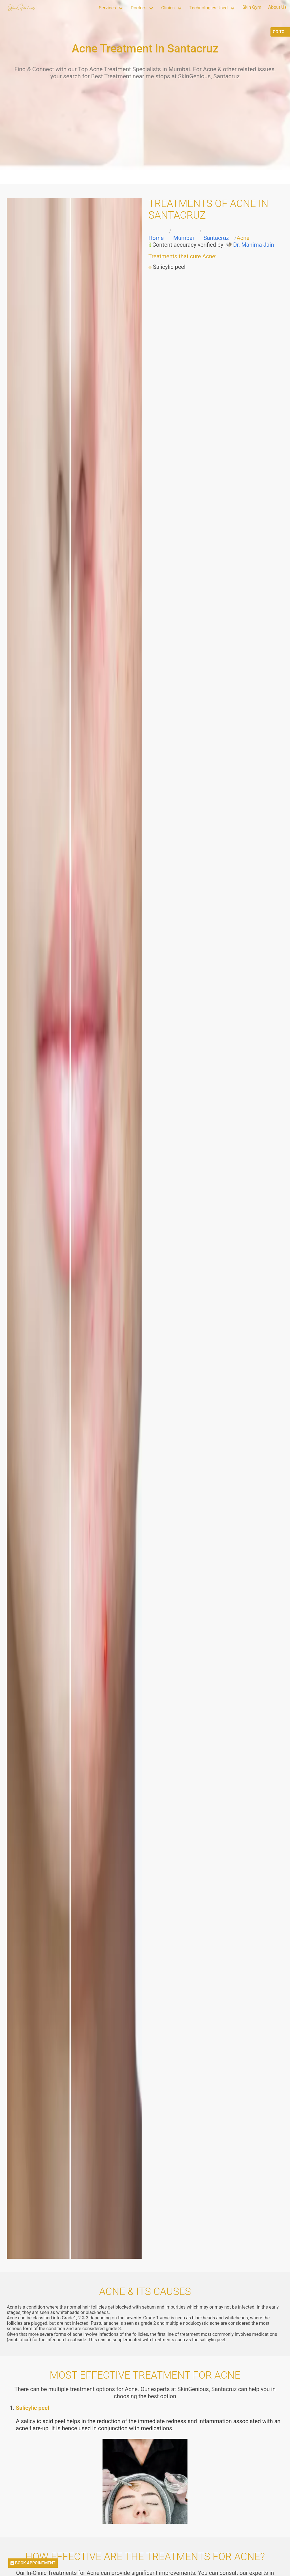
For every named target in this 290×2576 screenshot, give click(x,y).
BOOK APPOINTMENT (33, 2563)
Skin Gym (251, 7)
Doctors (138, 7)
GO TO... (280, 31)
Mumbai (183, 238)
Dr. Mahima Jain (253, 244)
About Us (277, 7)
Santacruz (216, 238)
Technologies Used (208, 7)
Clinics (168, 7)
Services (107, 7)
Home (156, 238)
